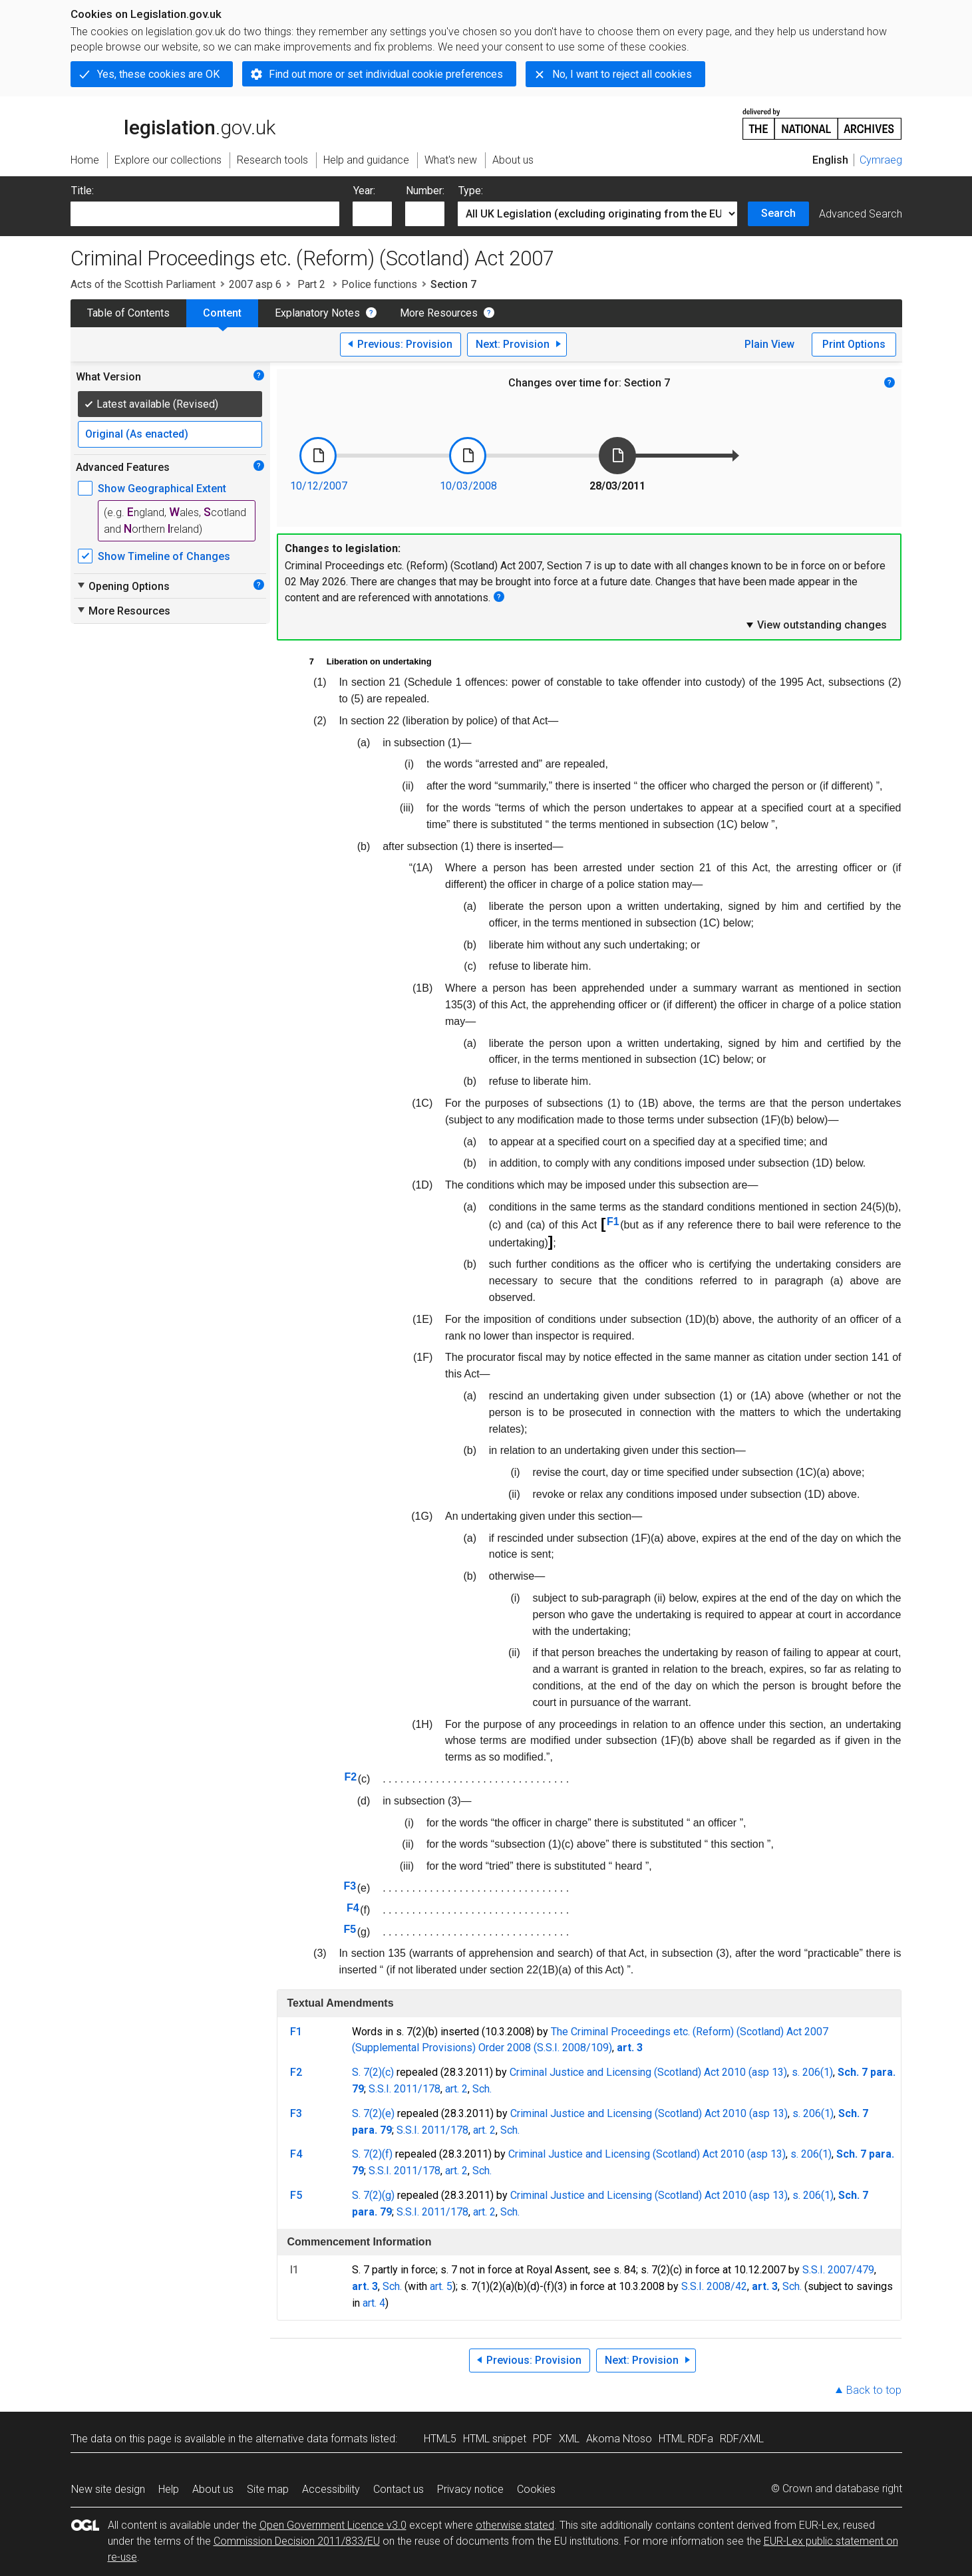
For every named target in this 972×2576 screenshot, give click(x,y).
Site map (268, 2489)
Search (778, 213)
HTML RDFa (686, 2438)
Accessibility (331, 2489)
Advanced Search (860, 214)
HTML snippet (494, 2438)
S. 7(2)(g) (373, 2195)
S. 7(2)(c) (373, 2072)
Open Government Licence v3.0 (332, 2525)
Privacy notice (470, 2489)
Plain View (769, 344)
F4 (353, 1908)
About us (213, 2489)
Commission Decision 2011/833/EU (297, 2541)
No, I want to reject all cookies (622, 74)
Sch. (482, 2088)
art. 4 (374, 2303)
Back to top (873, 2390)
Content (222, 313)
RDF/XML (742, 2438)
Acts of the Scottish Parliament (143, 284)
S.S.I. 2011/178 (404, 2088)
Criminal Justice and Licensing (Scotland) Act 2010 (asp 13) (648, 2072)
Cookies (536, 2489)
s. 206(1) (812, 2072)
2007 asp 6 (255, 284)
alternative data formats (311, 2438)
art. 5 (441, 2286)
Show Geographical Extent (162, 488)
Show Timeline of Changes (164, 556)
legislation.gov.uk (173, 123)
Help (168, 2489)
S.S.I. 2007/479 (838, 2269)
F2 (350, 1777)
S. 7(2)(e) (373, 2113)
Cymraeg (881, 160)
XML (569, 2438)
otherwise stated (515, 2525)
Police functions (379, 284)
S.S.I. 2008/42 (714, 2286)
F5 (350, 1929)
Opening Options (123, 586)
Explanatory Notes (317, 313)
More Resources (439, 313)
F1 (613, 1221)
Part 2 (311, 284)
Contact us (398, 2489)
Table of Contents (128, 313)
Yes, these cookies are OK (158, 74)
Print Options (854, 344)
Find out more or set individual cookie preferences (386, 74)
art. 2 (456, 2088)
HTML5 (440, 2438)
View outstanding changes (815, 624)
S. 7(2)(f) (372, 2154)
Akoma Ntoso (619, 2438)
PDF (542, 2438)
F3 (350, 1886)
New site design (108, 2489)
